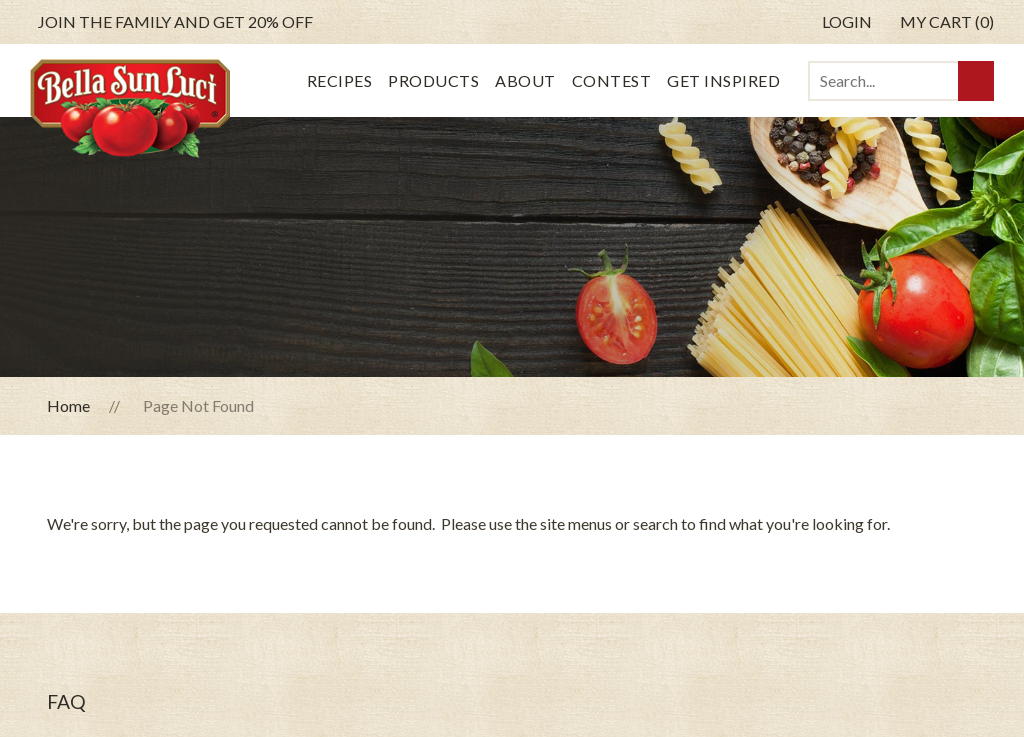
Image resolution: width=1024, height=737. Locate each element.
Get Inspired (723, 80)
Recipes (340, 80)
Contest (612, 80)
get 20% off (175, 22)
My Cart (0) (947, 21)
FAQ (66, 701)
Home (68, 405)
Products (433, 80)
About (525, 80)
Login (847, 21)
